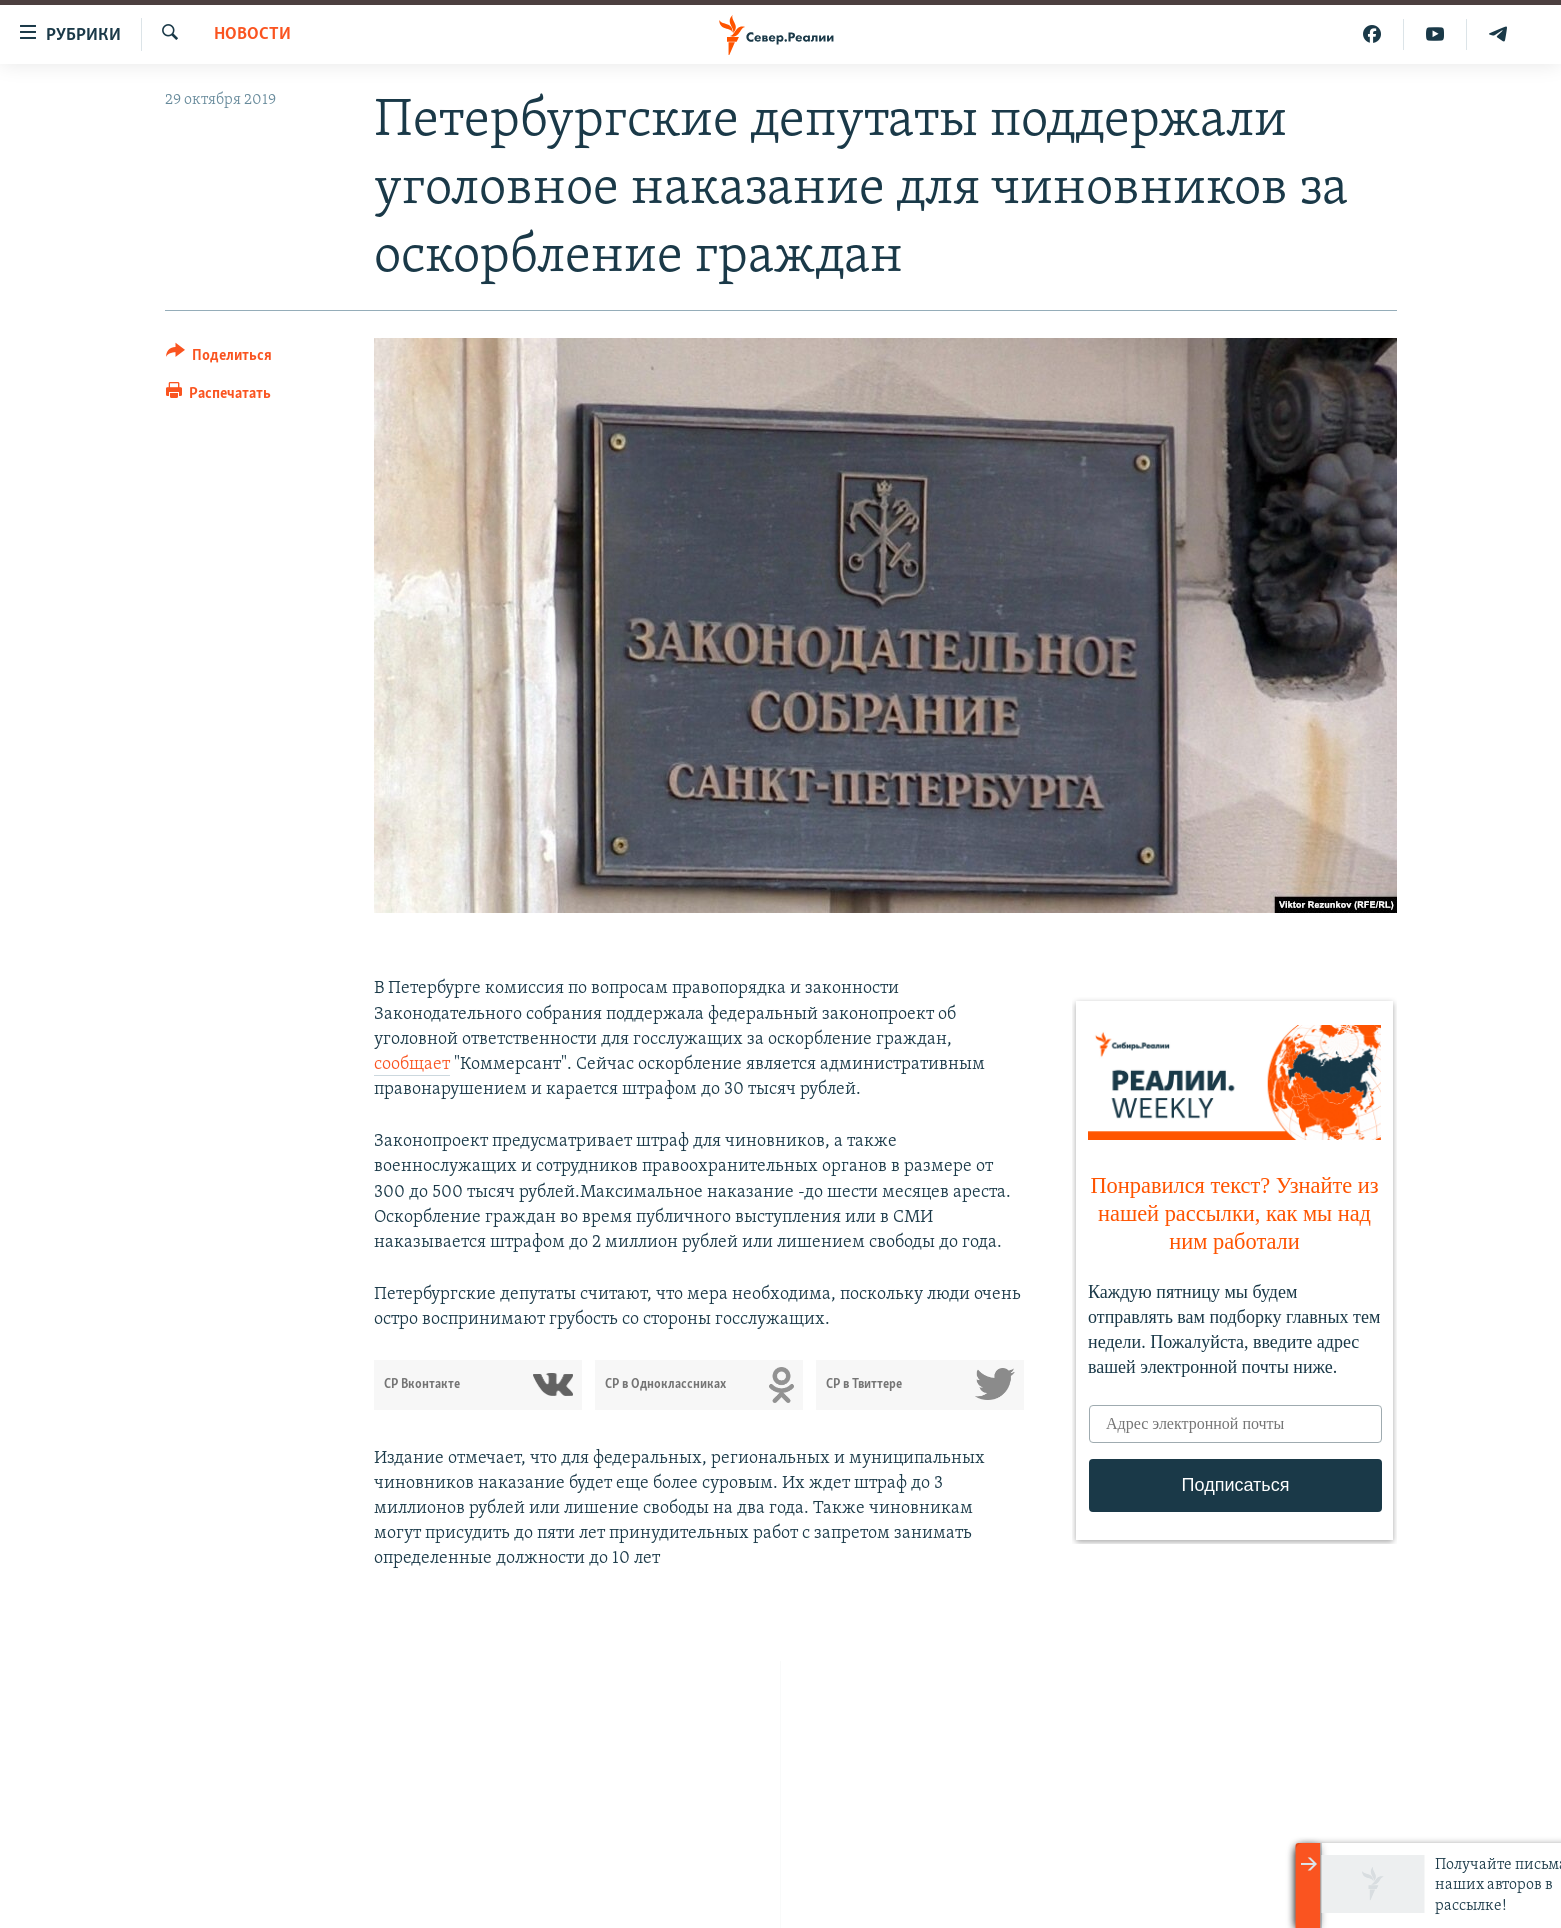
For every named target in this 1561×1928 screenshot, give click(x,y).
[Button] (219, 358)
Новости (252, 34)
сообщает (412, 1064)
